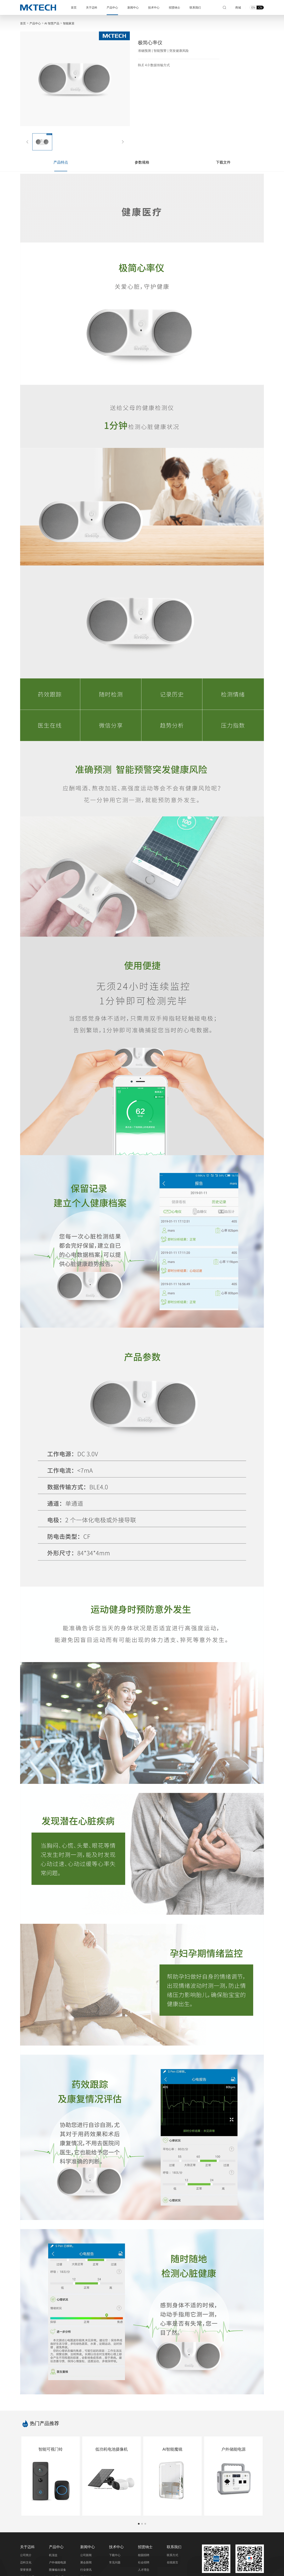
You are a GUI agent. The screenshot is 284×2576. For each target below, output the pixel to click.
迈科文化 (25, 2562)
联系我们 (195, 7)
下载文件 (223, 162)
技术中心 (153, 7)
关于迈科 (91, 7)
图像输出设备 (57, 2569)
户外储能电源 (57, 2562)
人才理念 (143, 2569)
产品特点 (60, 162)
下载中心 (114, 2555)
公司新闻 (86, 2555)
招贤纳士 (174, 7)
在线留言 (172, 2562)
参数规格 (142, 162)
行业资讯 (86, 2569)
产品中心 (112, 7)
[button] (27, 142)
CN (260, 7)
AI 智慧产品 (51, 23)
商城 (238, 7)
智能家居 (68, 23)
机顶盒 (53, 2555)
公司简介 (25, 2555)
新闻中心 (133, 7)
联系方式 (172, 2555)
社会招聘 (143, 2562)
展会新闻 (86, 2562)
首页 (74, 7)
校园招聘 (143, 2555)
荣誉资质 (25, 2569)
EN (253, 7)
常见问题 (114, 2562)
